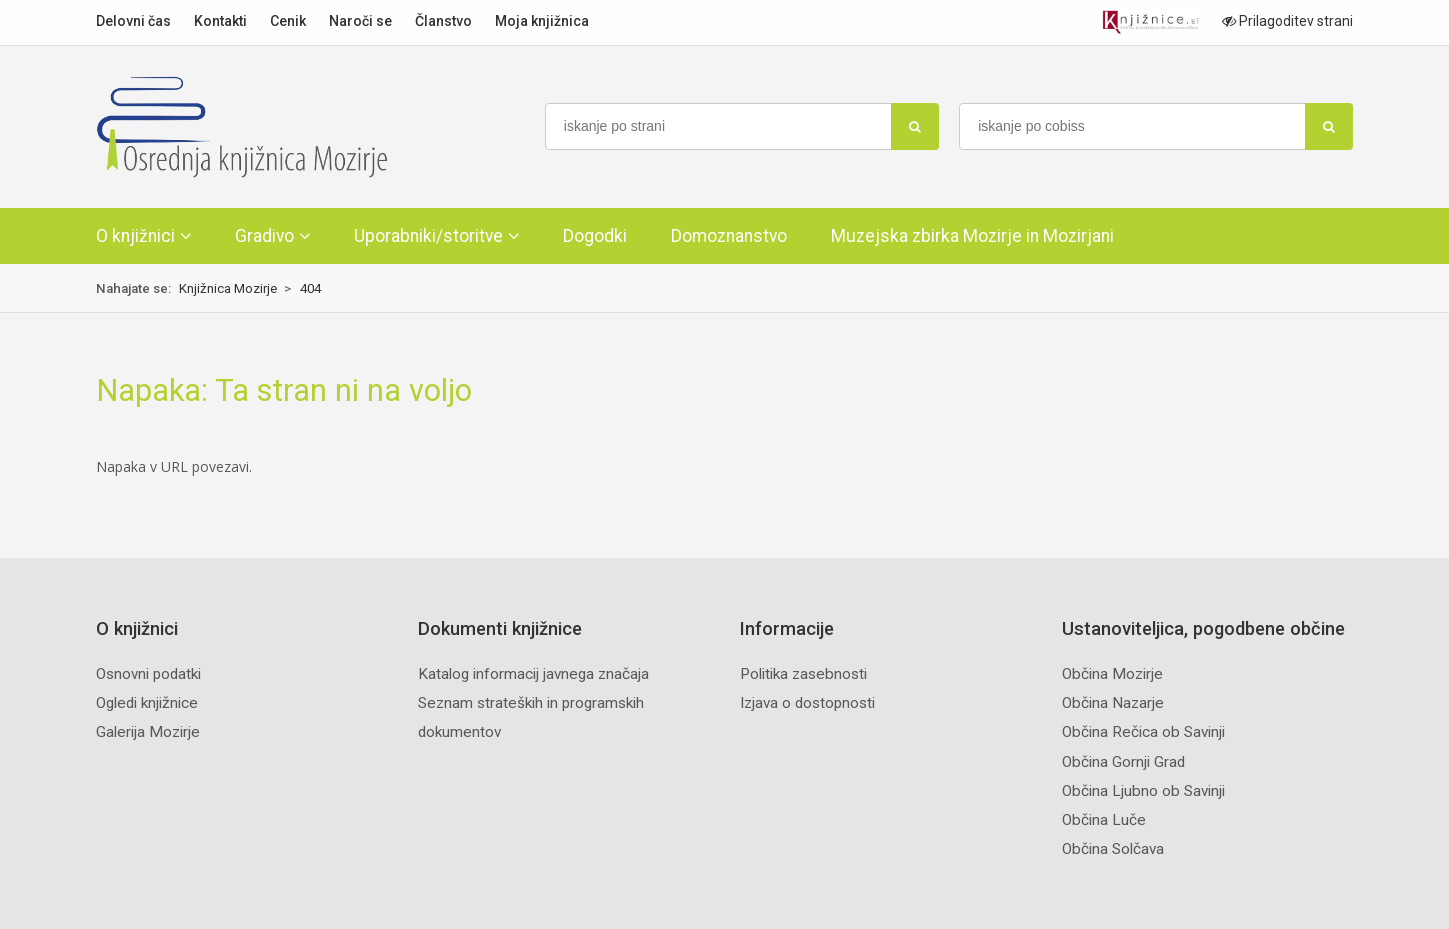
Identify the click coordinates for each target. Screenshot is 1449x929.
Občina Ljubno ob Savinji (1143, 791)
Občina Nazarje (1113, 703)
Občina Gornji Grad (1123, 762)
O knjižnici (135, 236)
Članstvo (443, 21)
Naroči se (360, 21)
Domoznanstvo (729, 236)
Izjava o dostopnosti (807, 703)
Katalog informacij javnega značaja (533, 674)
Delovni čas (133, 21)
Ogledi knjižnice (147, 703)
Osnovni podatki (148, 674)
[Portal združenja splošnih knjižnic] (1150, 22)
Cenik (288, 21)
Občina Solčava (1113, 849)
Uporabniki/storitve (428, 236)
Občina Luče (1104, 820)
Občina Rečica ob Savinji (1143, 732)
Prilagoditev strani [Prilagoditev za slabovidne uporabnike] (1287, 21)
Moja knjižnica (542, 21)
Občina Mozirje (1112, 674)
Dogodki (595, 236)
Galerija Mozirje (148, 732)
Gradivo (264, 236)
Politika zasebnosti (803, 674)
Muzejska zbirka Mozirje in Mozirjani (972, 236)
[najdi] (915, 126)
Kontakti (220, 21)
